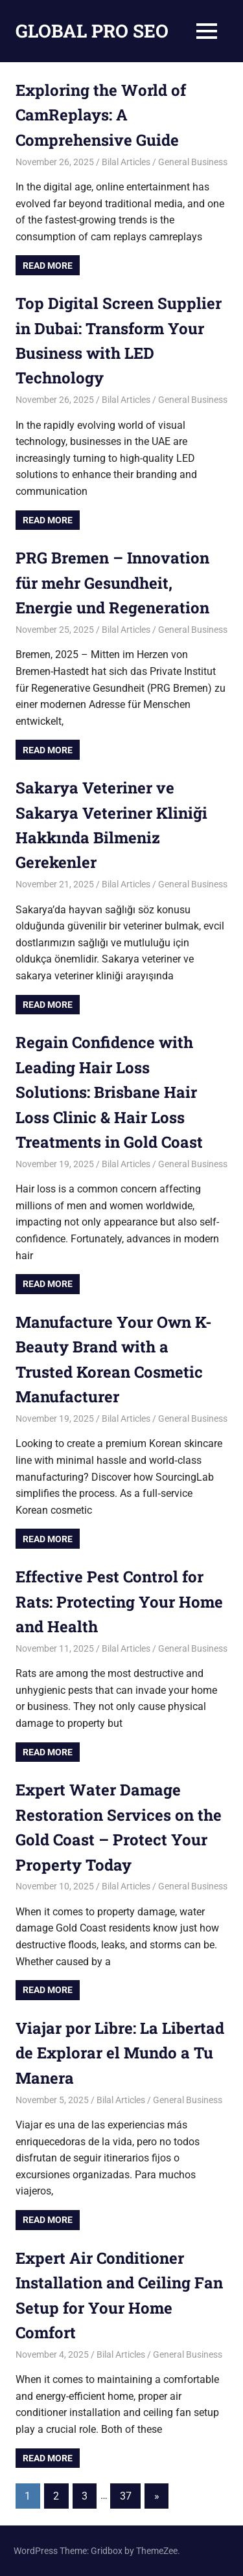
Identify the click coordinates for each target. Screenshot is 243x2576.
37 (126, 2496)
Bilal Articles (126, 162)
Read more (48, 265)
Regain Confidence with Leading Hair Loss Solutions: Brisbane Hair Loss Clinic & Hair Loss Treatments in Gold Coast (109, 1092)
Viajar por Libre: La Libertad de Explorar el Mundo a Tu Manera (120, 2053)
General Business (192, 162)
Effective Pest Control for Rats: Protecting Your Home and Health (119, 1601)
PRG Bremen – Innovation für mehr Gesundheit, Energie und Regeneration (112, 582)
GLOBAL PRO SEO (92, 31)
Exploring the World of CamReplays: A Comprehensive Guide (101, 115)
